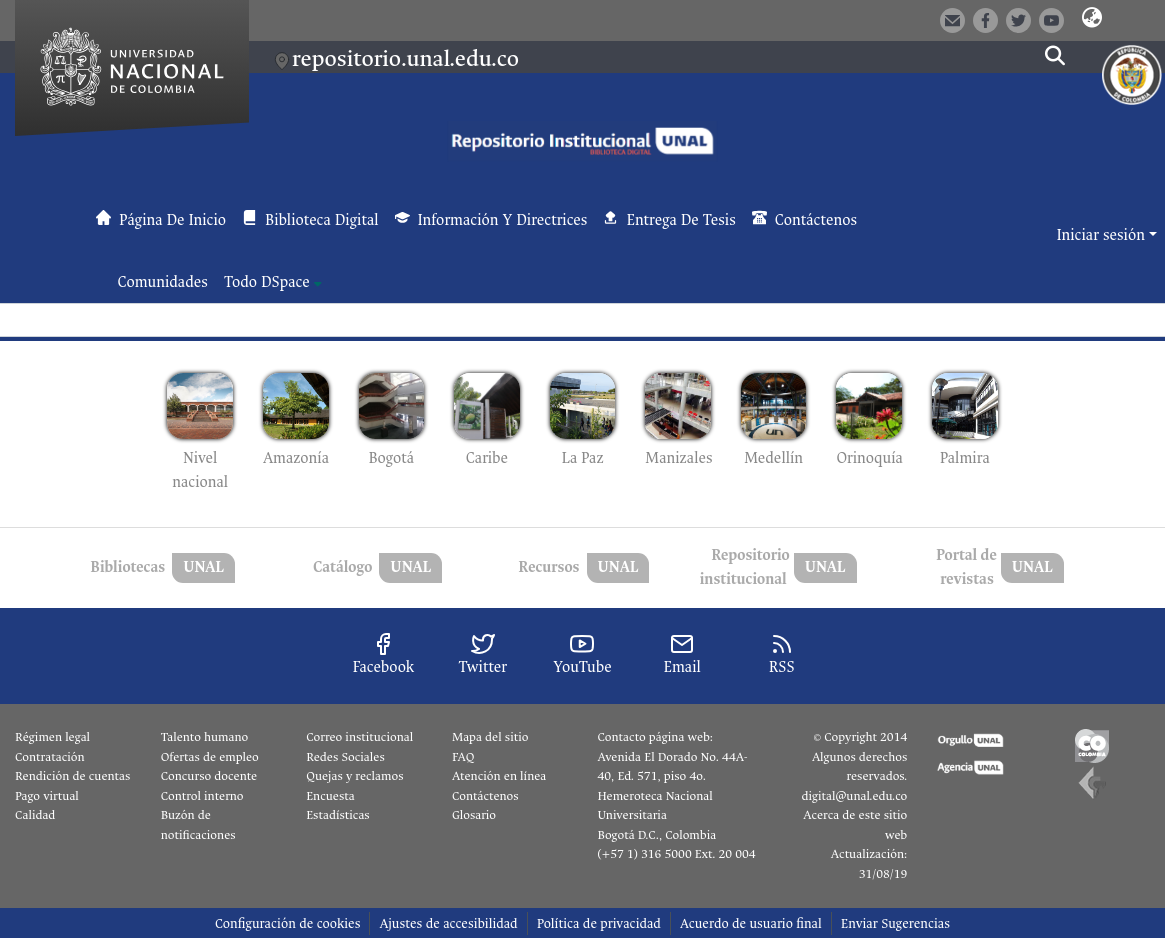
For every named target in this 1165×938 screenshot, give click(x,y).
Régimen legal (52, 737)
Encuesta (330, 796)
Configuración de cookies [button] (287, 923)
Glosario (474, 815)
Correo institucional (359, 737)
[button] (1092, 19)
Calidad (35, 815)
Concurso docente (209, 776)
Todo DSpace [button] (267, 282)
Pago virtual (47, 796)
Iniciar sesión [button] (1102, 235)
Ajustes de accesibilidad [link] (448, 923)
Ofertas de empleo (210, 757)
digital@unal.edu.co (854, 796)
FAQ (463, 757)
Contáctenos (485, 796)
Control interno (202, 796)
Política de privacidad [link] (599, 923)
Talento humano (205, 737)
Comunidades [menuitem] (163, 282)
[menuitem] (273, 283)
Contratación (50, 757)
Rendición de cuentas (72, 776)
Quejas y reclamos (354, 776)
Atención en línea (499, 776)
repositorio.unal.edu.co (405, 58)
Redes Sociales (345, 757)
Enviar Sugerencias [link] (895, 923)
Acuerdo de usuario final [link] (751, 923)
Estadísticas (337, 815)
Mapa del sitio (490, 737)
